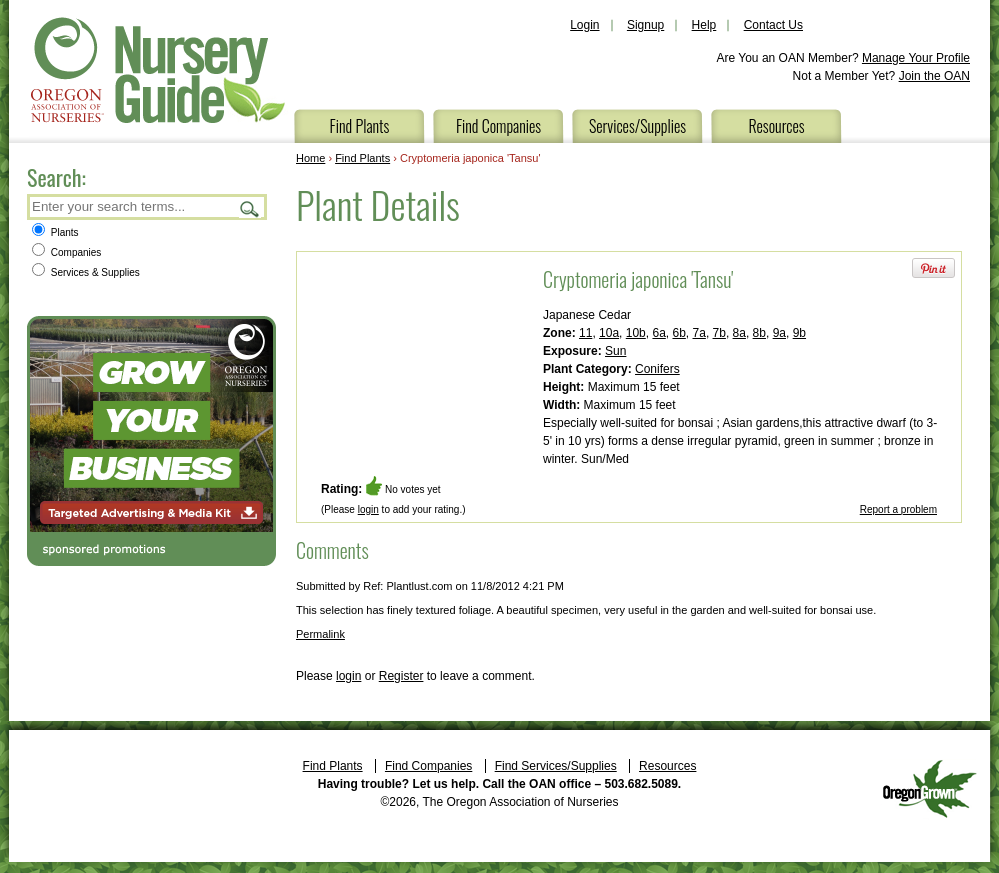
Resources (776, 126)
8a (739, 333)
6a (658, 333)
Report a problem (898, 509)
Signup (645, 25)
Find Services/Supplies (556, 766)
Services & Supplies (86, 272)
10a (609, 333)
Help (704, 25)
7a (699, 333)
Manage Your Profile (916, 58)
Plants (55, 232)
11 (585, 333)
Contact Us (773, 25)
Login (584, 25)
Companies (66, 252)
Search (250, 208)
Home (310, 158)
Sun (615, 351)
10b (636, 333)
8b (759, 333)
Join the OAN (934, 76)
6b (678, 333)
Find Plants (360, 126)
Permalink (320, 634)
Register (401, 676)
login (368, 509)
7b (719, 333)
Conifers (657, 369)
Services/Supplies (637, 126)
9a (779, 333)
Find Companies (498, 126)
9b (799, 333)
